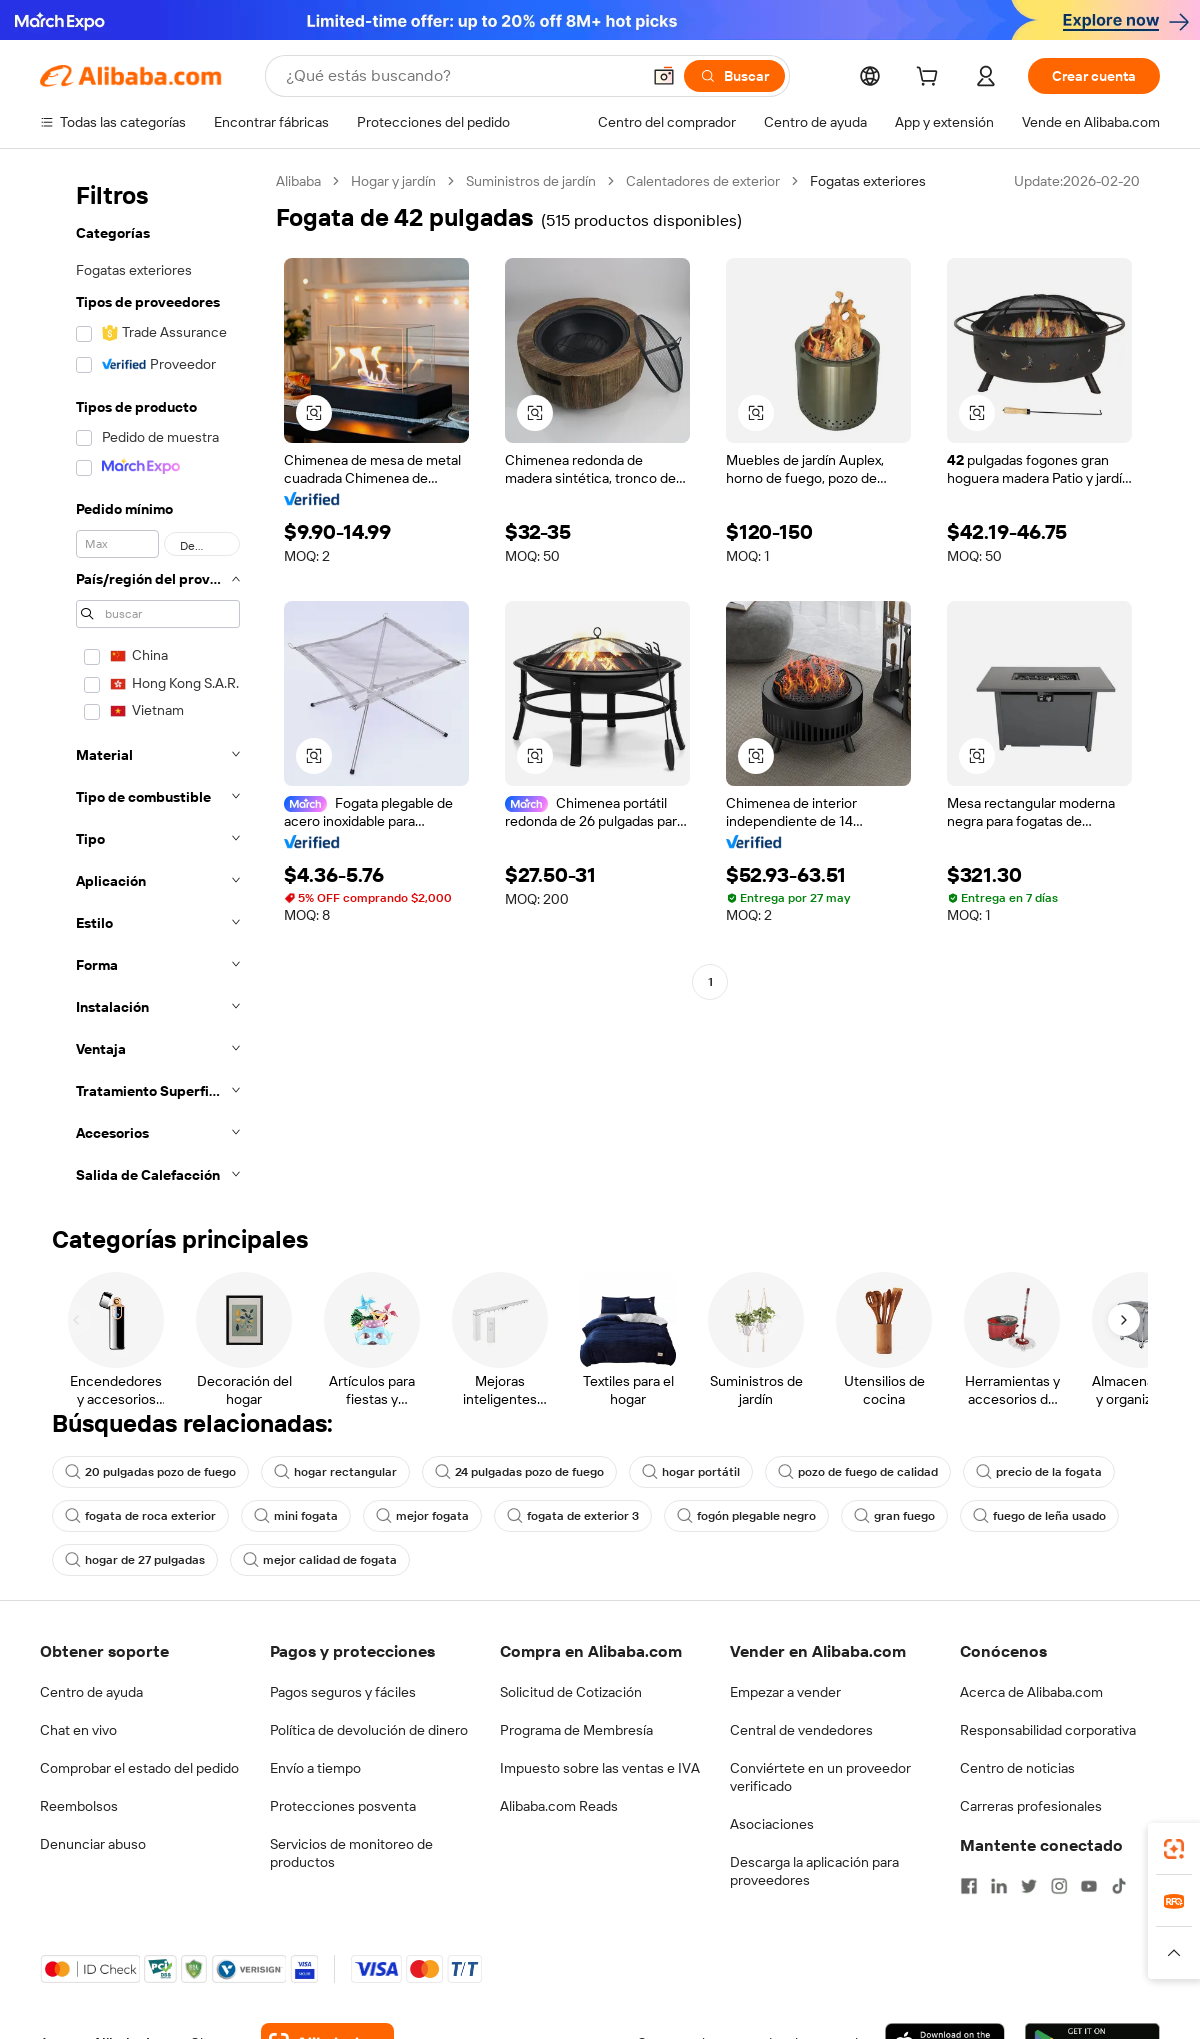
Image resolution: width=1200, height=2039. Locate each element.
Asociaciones (772, 1824)
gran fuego (894, 1516)
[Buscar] (734, 76)
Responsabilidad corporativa (1048, 1730)
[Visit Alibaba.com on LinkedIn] (999, 1886)
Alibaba (298, 181)
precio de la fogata (1039, 1472)
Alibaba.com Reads (559, 1806)
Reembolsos (79, 1806)
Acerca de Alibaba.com (1031, 1692)
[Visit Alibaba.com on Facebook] (969, 1886)
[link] (1174, 1849)
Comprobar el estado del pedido (139, 1768)
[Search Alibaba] (461, 76)
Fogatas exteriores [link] (868, 181)
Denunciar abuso (93, 1844)
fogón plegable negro (746, 1516)
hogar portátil (691, 1472)
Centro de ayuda (91, 1692)
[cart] (931, 79)
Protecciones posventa (343, 1806)
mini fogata (296, 1516)
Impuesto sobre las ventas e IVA (600, 1768)
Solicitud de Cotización (571, 1692)
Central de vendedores (801, 1730)
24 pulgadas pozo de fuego (519, 1472)
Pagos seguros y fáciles (343, 1692)
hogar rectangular (335, 1472)
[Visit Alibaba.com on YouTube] (1089, 1886)
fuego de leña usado (1039, 1516)
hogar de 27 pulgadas (135, 1560)
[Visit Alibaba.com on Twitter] (1029, 1886)
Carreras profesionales (1031, 1806)
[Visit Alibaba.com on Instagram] (1059, 1886)
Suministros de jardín (531, 181)
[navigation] (152, 684)
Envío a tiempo (315, 1768)
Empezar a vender (785, 1692)
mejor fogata (422, 1516)
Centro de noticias (1017, 1768)
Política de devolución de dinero (369, 1730)
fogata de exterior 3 (573, 1516)
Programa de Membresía (576, 1730)
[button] (664, 76)
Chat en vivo (78, 1730)
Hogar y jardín (393, 181)
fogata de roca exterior (140, 1516)
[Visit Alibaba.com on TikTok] (1119, 1886)
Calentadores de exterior (703, 181)
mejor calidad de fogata (320, 1560)
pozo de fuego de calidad (858, 1472)
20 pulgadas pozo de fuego (150, 1472)
